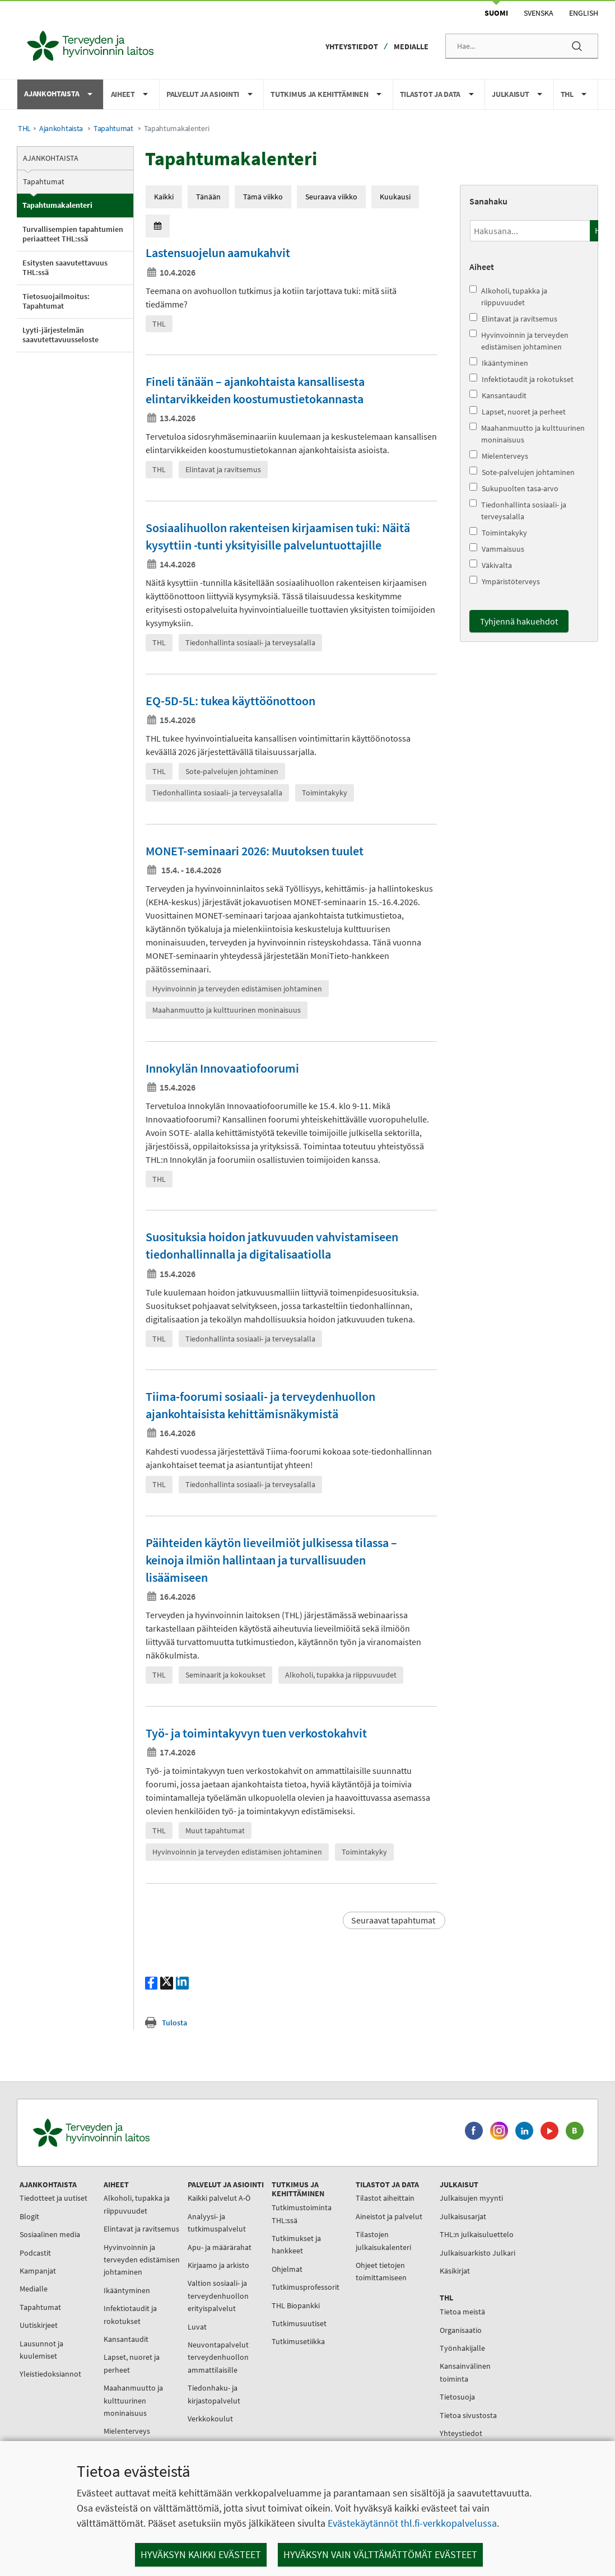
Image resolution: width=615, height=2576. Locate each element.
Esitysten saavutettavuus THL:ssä (65, 268)
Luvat (197, 2327)
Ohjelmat (287, 2269)
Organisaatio (461, 2330)
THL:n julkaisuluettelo (477, 2234)
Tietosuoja (457, 2397)
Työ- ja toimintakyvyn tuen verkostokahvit (256, 1733)
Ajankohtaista (61, 128)
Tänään (208, 197)
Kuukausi (395, 197)
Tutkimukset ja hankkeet (296, 2244)
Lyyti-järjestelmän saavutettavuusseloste (60, 335)
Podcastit (35, 2253)
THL (24, 128)
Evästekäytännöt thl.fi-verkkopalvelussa (412, 2523)
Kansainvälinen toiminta (465, 2372)
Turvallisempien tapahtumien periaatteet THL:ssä (72, 234)
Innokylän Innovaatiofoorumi (222, 1068)
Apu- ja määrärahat (219, 2247)
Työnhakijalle (462, 2348)
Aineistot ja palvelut (389, 2216)
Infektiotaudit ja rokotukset (521, 379)
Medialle (411, 46)
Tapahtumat (113, 128)
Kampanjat (38, 2271)
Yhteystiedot (351, 46)
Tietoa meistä (462, 2312)
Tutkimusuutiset (299, 2323)
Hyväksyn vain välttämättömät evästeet (380, 2554)
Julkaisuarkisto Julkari (477, 2253)
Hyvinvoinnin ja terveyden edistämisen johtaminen (519, 340)
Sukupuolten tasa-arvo (513, 488)
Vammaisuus (496, 548)
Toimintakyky (498, 532)
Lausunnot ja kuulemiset (41, 2350)
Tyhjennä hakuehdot (519, 621)
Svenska (538, 13)
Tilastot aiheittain (385, 2198)
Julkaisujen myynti (471, 2198)
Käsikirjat (455, 2271)
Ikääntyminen (498, 362)
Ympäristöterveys (504, 581)
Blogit (29, 2216)
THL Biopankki (296, 2305)
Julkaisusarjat (463, 2216)
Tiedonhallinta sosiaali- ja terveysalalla (517, 510)
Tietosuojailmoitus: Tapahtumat (56, 301)
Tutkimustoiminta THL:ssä (302, 2213)
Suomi (496, 13)
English (583, 13)
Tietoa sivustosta (468, 2415)
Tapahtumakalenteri (57, 205)
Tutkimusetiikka (298, 2341)
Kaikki (164, 197)
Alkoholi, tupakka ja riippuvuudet (508, 296)
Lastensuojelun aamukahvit (218, 252)
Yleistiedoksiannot (50, 2374)
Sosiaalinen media (50, 2234)
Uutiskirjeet (39, 2325)
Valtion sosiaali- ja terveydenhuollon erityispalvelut (218, 2295)
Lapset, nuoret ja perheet (517, 411)
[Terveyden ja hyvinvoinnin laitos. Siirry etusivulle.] (140, 2133)
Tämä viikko (263, 197)
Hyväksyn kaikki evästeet (201, 2554)
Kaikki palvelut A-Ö (219, 2198)
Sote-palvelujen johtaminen (522, 472)
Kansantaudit (498, 395)
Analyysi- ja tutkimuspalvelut (217, 2222)
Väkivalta (490, 565)
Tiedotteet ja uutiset (53, 2198)
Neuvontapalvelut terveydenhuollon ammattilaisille (218, 2357)
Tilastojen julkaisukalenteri (383, 2240)
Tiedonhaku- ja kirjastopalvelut (214, 2394)
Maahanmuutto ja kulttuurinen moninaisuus (527, 433)
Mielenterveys (498, 455)
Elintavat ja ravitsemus (513, 318)
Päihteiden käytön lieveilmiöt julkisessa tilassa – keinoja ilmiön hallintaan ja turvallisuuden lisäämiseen (271, 1560)
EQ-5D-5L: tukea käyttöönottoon (230, 701)
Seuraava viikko (331, 197)
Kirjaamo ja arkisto (218, 2265)
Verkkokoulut (210, 2419)
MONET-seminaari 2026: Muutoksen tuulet (255, 851)
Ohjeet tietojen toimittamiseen (381, 2271)
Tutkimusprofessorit (305, 2287)
